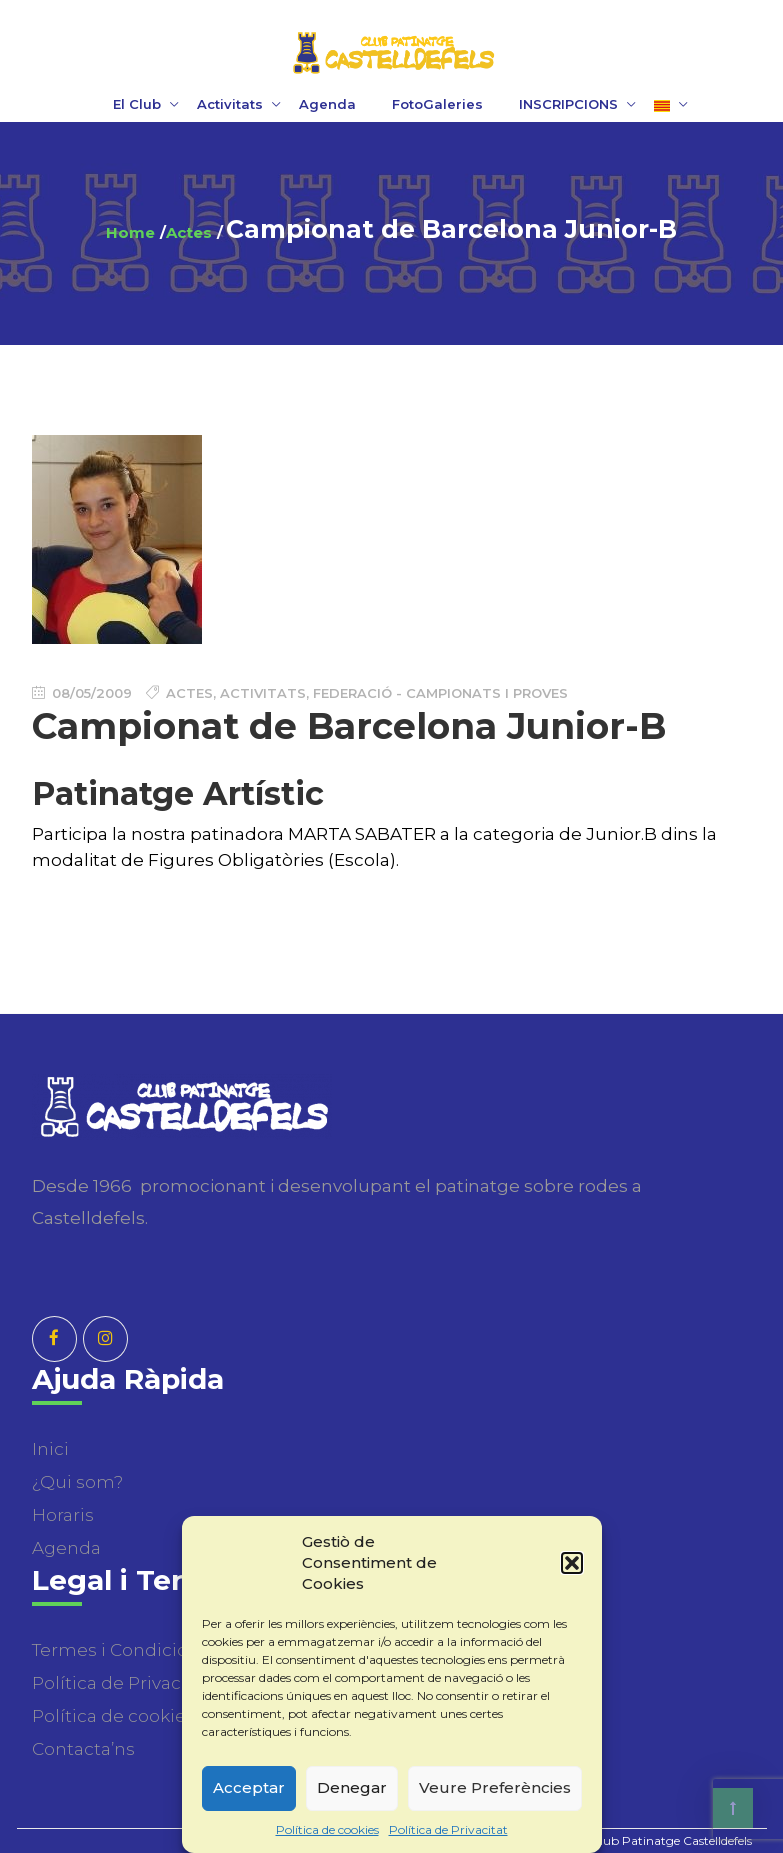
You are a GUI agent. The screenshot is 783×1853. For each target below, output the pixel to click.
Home (130, 232)
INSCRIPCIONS (568, 104)
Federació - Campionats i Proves (440, 693)
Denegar (352, 1787)
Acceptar (249, 1787)
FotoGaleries (437, 104)
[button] (572, 1563)
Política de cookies (327, 1829)
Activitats (230, 104)
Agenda (327, 104)
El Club (137, 104)
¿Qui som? (77, 1482)
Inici (50, 1449)
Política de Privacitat (448, 1829)
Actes (189, 232)
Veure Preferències (495, 1787)
